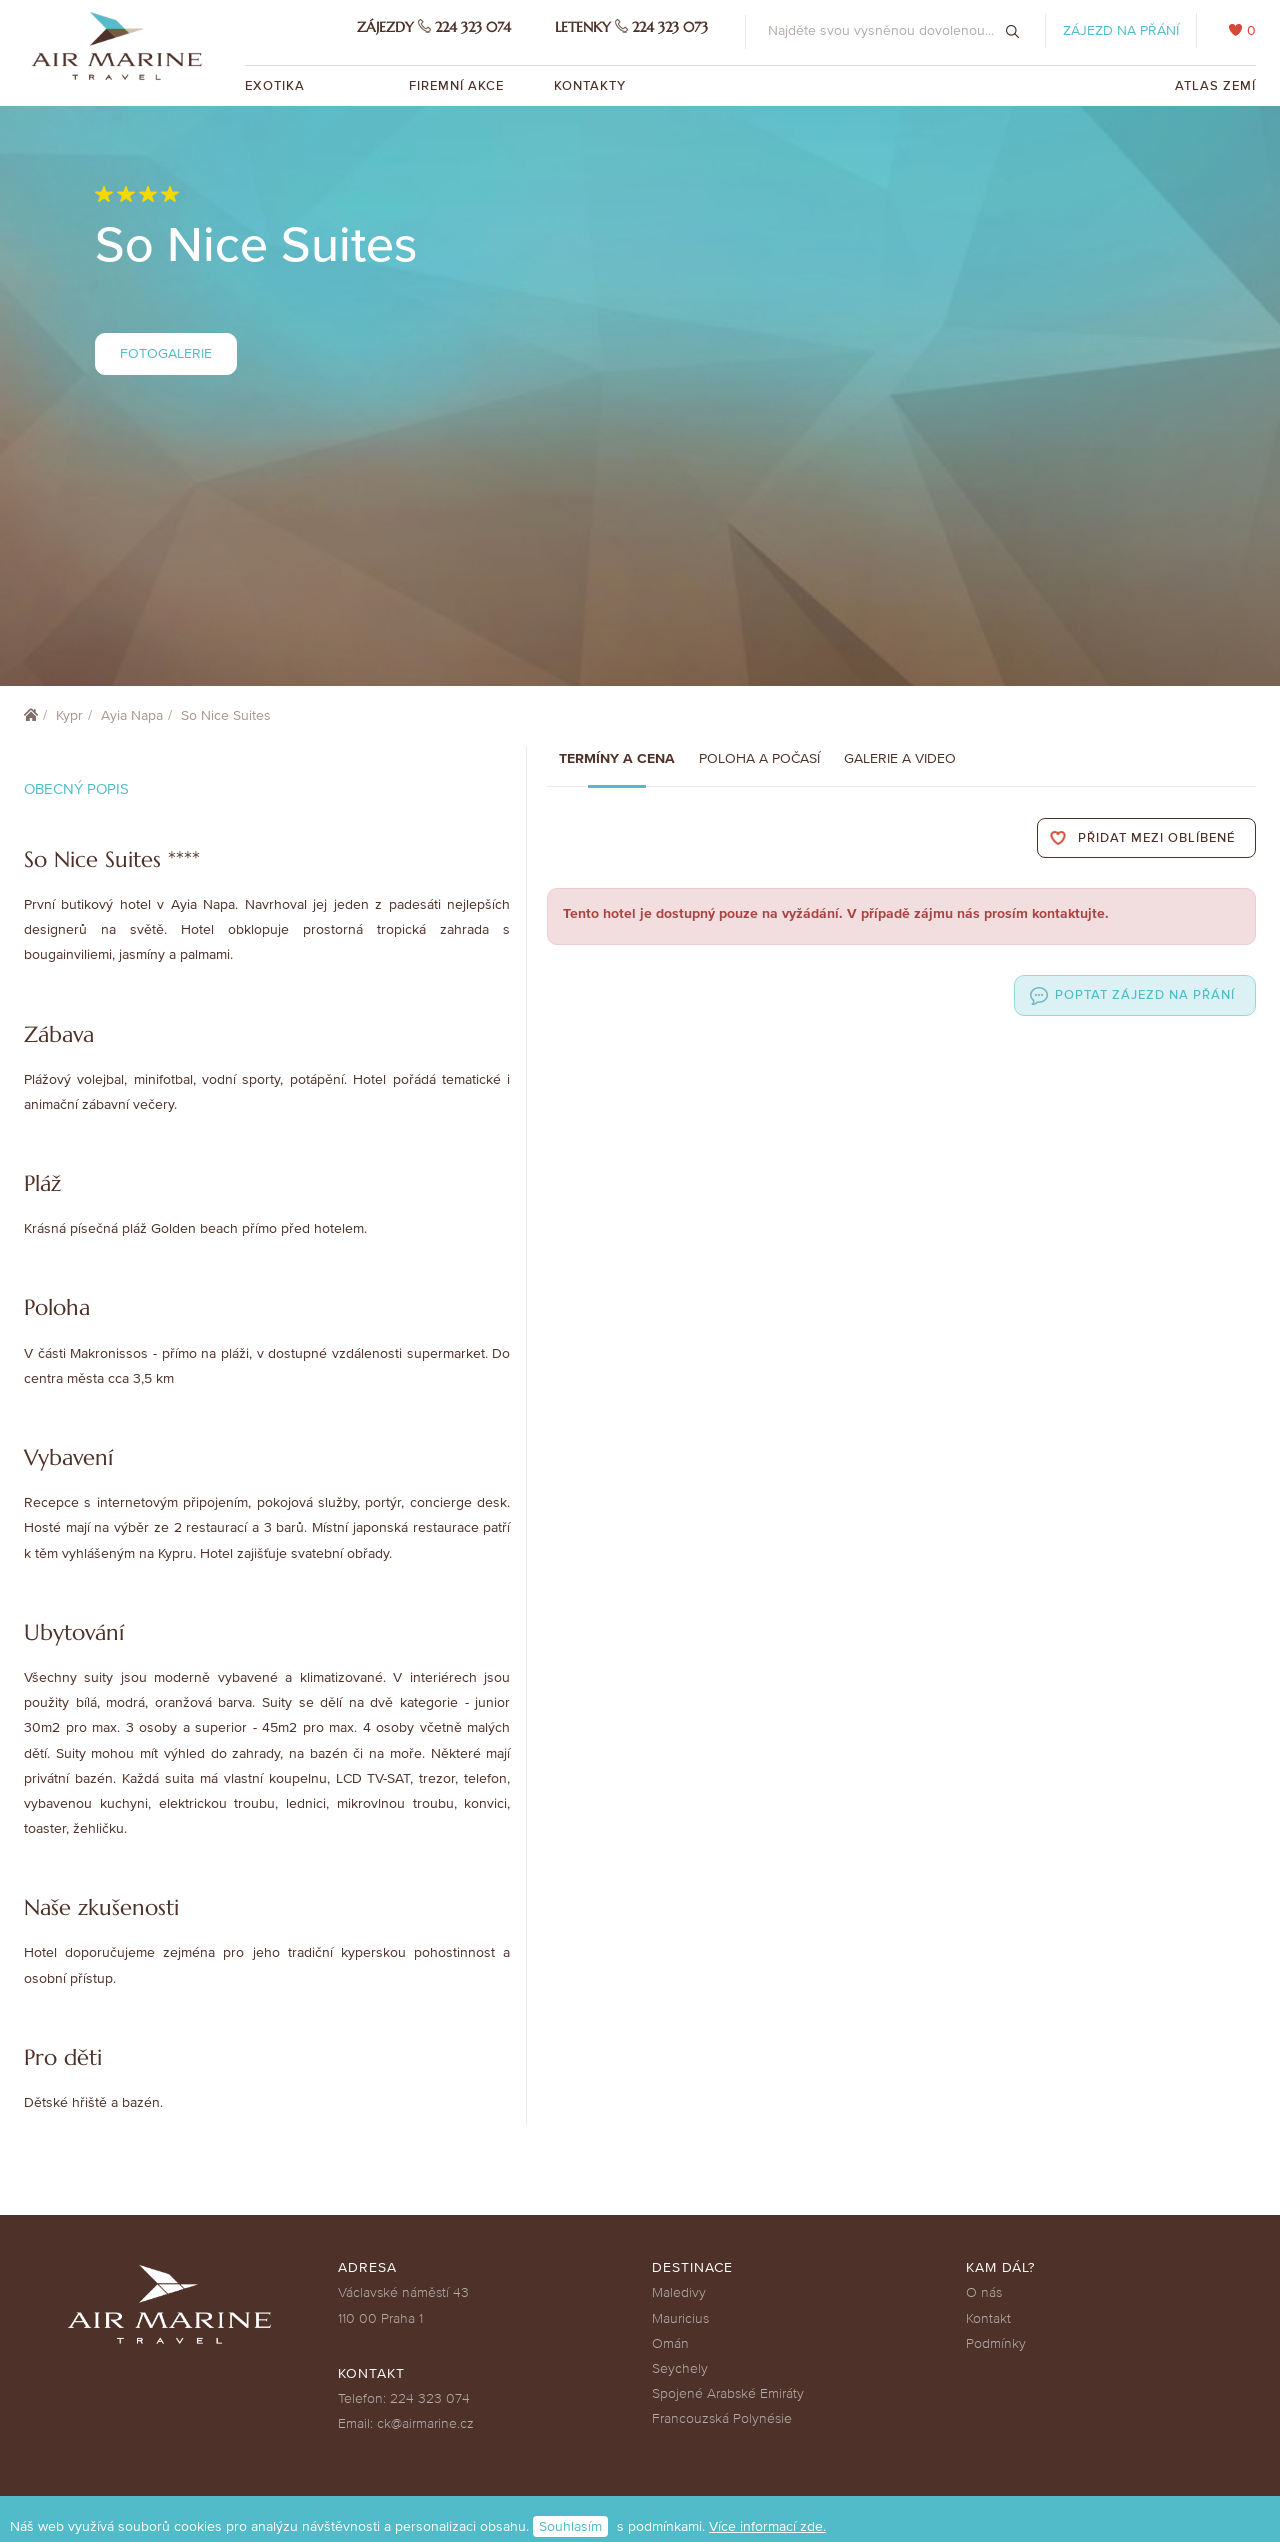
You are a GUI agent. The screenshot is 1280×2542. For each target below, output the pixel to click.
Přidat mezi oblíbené (1156, 838)
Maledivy (679, 2292)
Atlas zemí (1215, 86)
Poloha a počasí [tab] (759, 758)
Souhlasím (570, 2526)
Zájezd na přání (1121, 30)
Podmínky (996, 2343)
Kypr (69, 715)
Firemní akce (456, 86)
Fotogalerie (166, 353)
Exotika (277, 86)
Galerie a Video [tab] (900, 758)
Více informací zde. (767, 2526)
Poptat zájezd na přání (1145, 995)
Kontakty (590, 86)
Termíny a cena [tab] (617, 758)
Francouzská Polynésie (722, 2418)
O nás (984, 2292)
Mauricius (680, 2318)
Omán (670, 2343)
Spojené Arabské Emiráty (728, 2393)
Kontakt (988, 2318)
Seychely (680, 2368)
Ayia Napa (132, 715)
